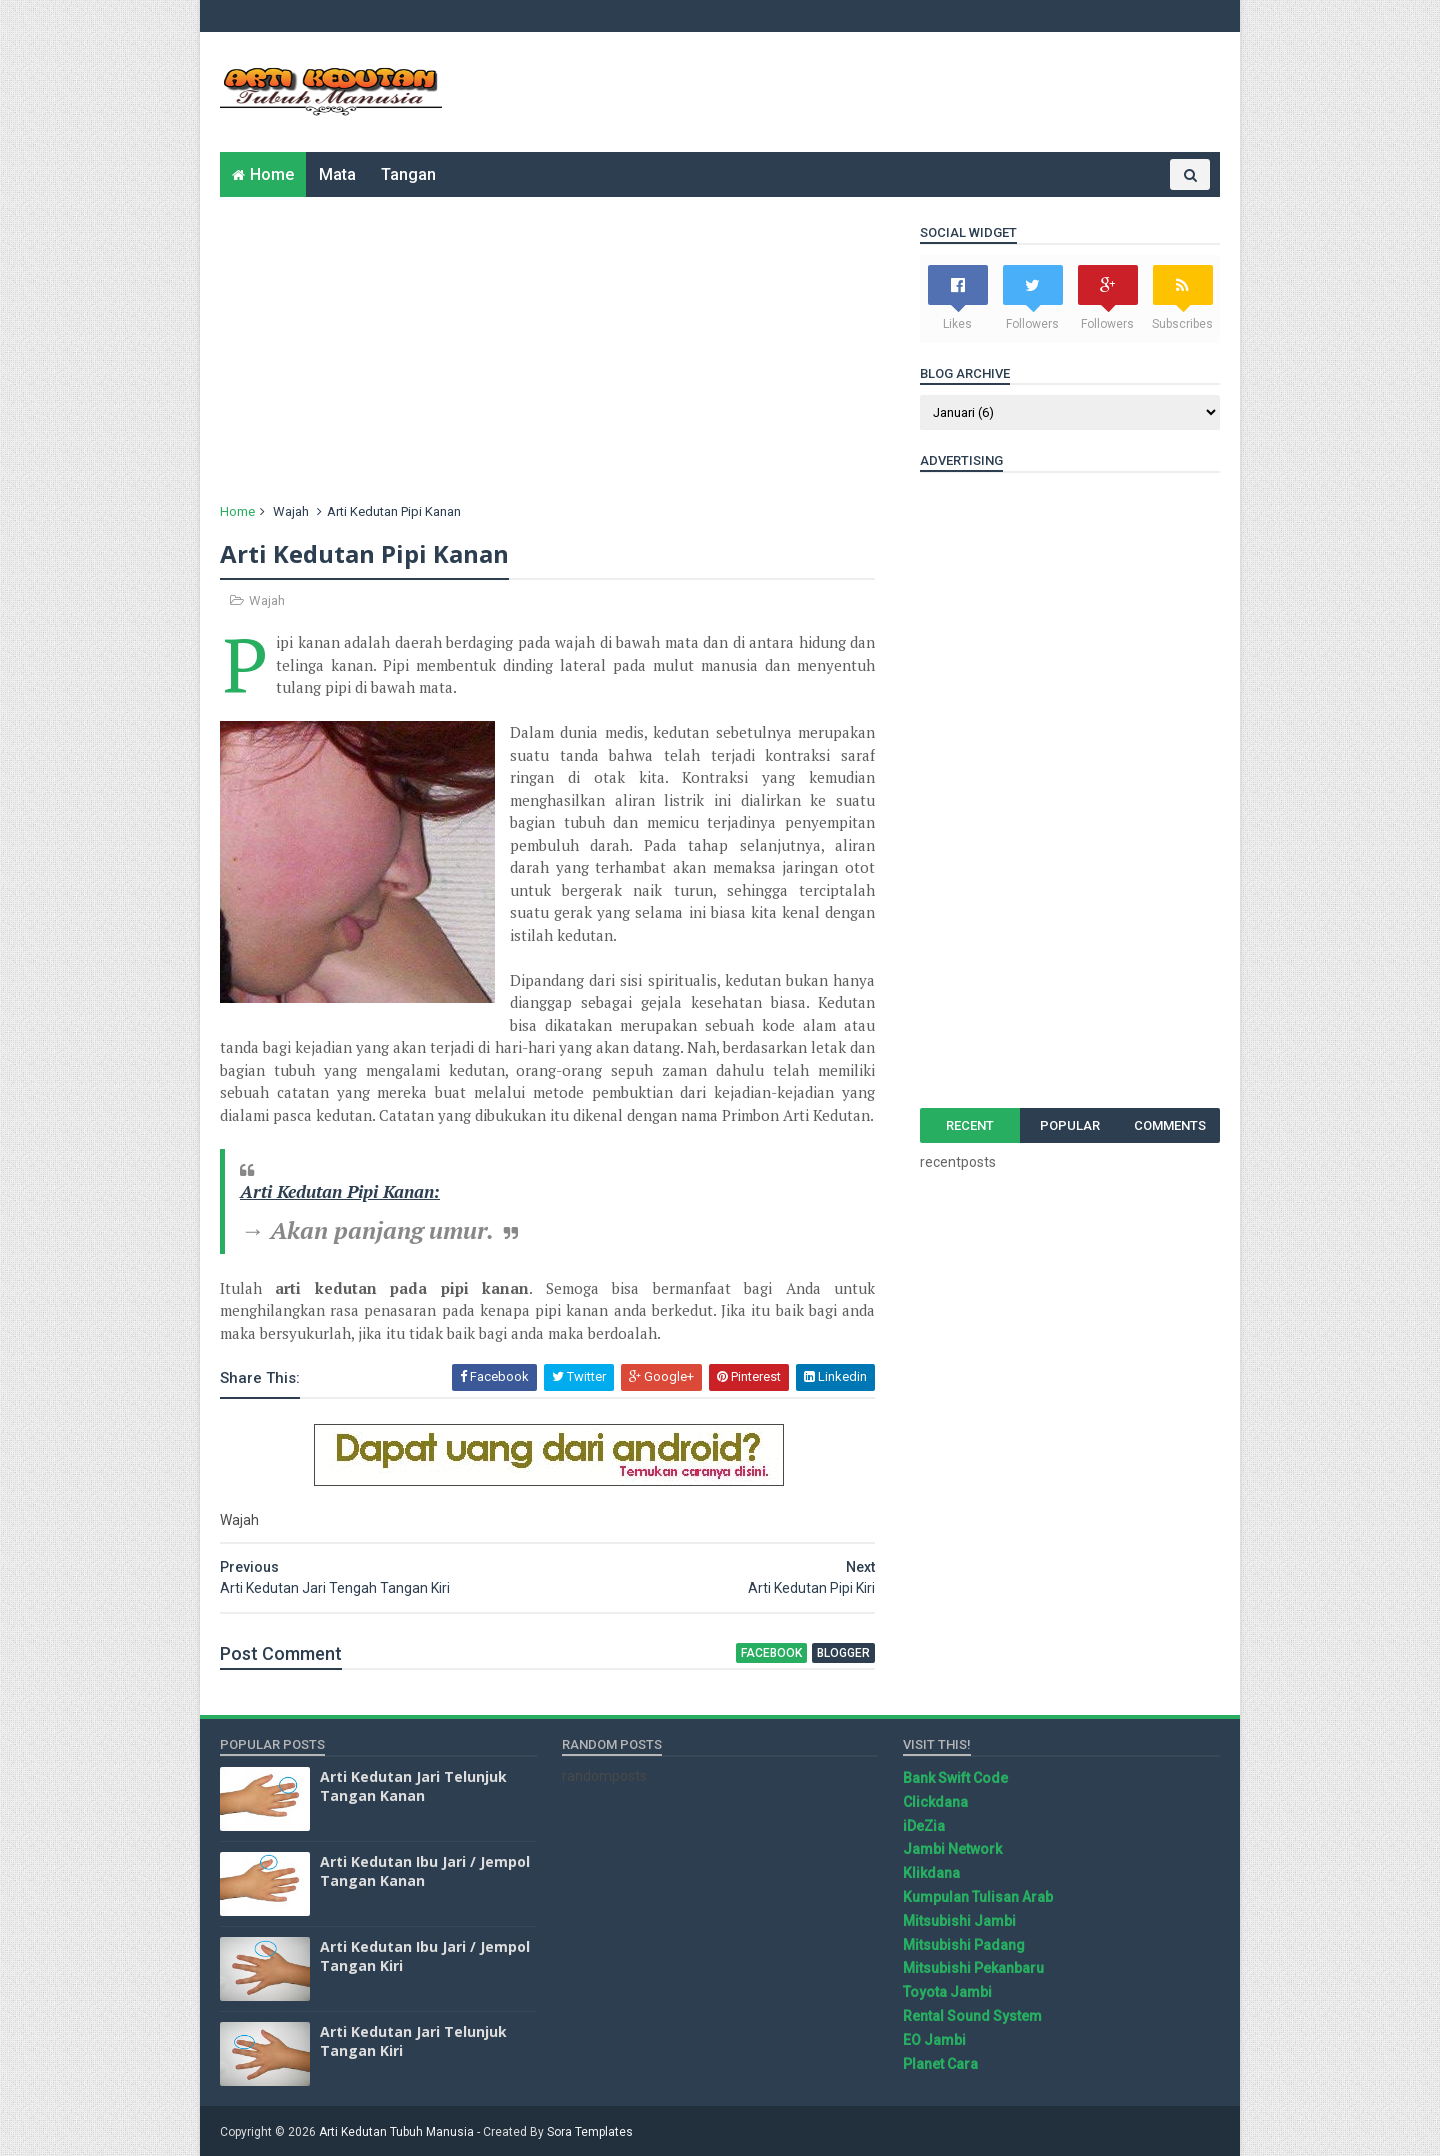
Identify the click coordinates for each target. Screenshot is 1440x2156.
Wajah (291, 511)
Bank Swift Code (955, 1778)
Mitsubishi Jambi (959, 1921)
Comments (1170, 1125)
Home (272, 174)
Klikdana (931, 1873)
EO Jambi (934, 2040)
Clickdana (935, 1802)
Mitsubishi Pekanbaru (973, 1968)
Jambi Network (952, 1849)
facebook (771, 1653)
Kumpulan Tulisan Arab (978, 1897)
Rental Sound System (972, 2016)
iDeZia (924, 1826)
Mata (337, 174)
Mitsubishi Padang (964, 1945)
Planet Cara (940, 2064)
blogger (843, 1653)
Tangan (408, 174)
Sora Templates (590, 2132)
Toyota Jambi (947, 1992)
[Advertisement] (855, 92)
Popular (1070, 1125)
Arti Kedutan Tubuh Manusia (396, 2132)
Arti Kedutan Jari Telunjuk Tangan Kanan (413, 1786)
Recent (970, 1125)
